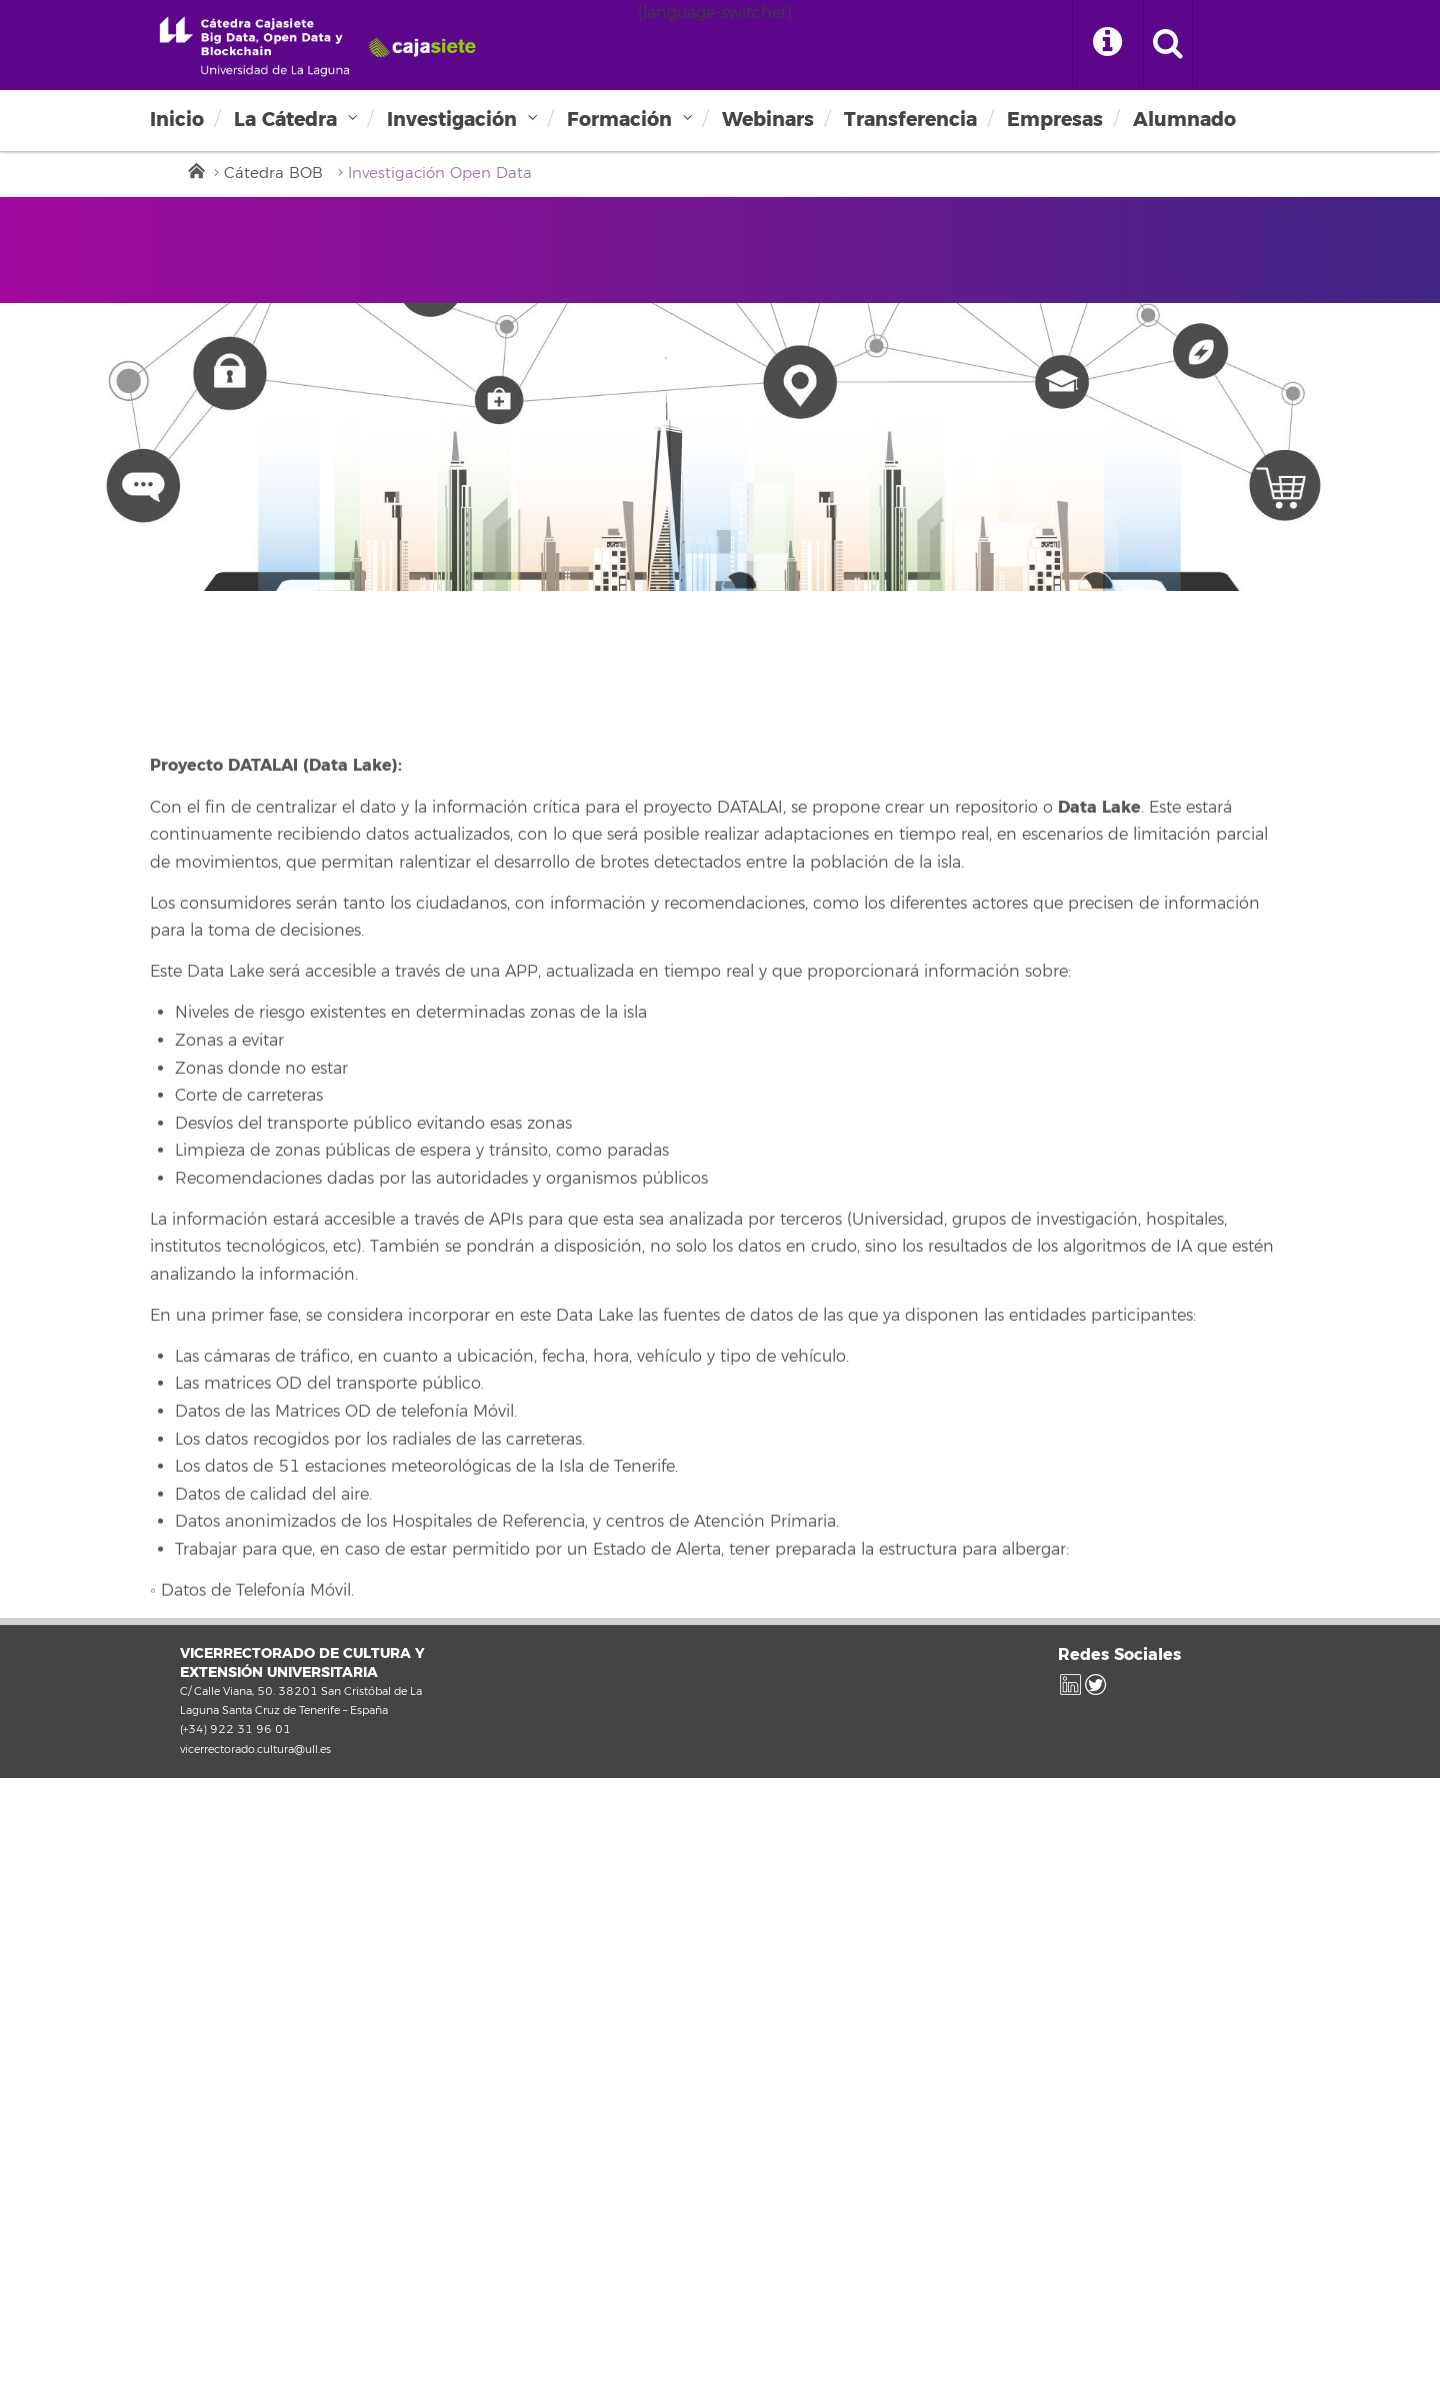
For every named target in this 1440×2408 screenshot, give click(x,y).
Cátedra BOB (273, 173)
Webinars (768, 119)
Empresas (1055, 119)
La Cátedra (285, 119)
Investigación (452, 119)
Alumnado (1184, 119)
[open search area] (1168, 45)
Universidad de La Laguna (315, 46)
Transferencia (910, 119)
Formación (619, 119)
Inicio (177, 119)
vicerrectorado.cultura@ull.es (255, 1749)
